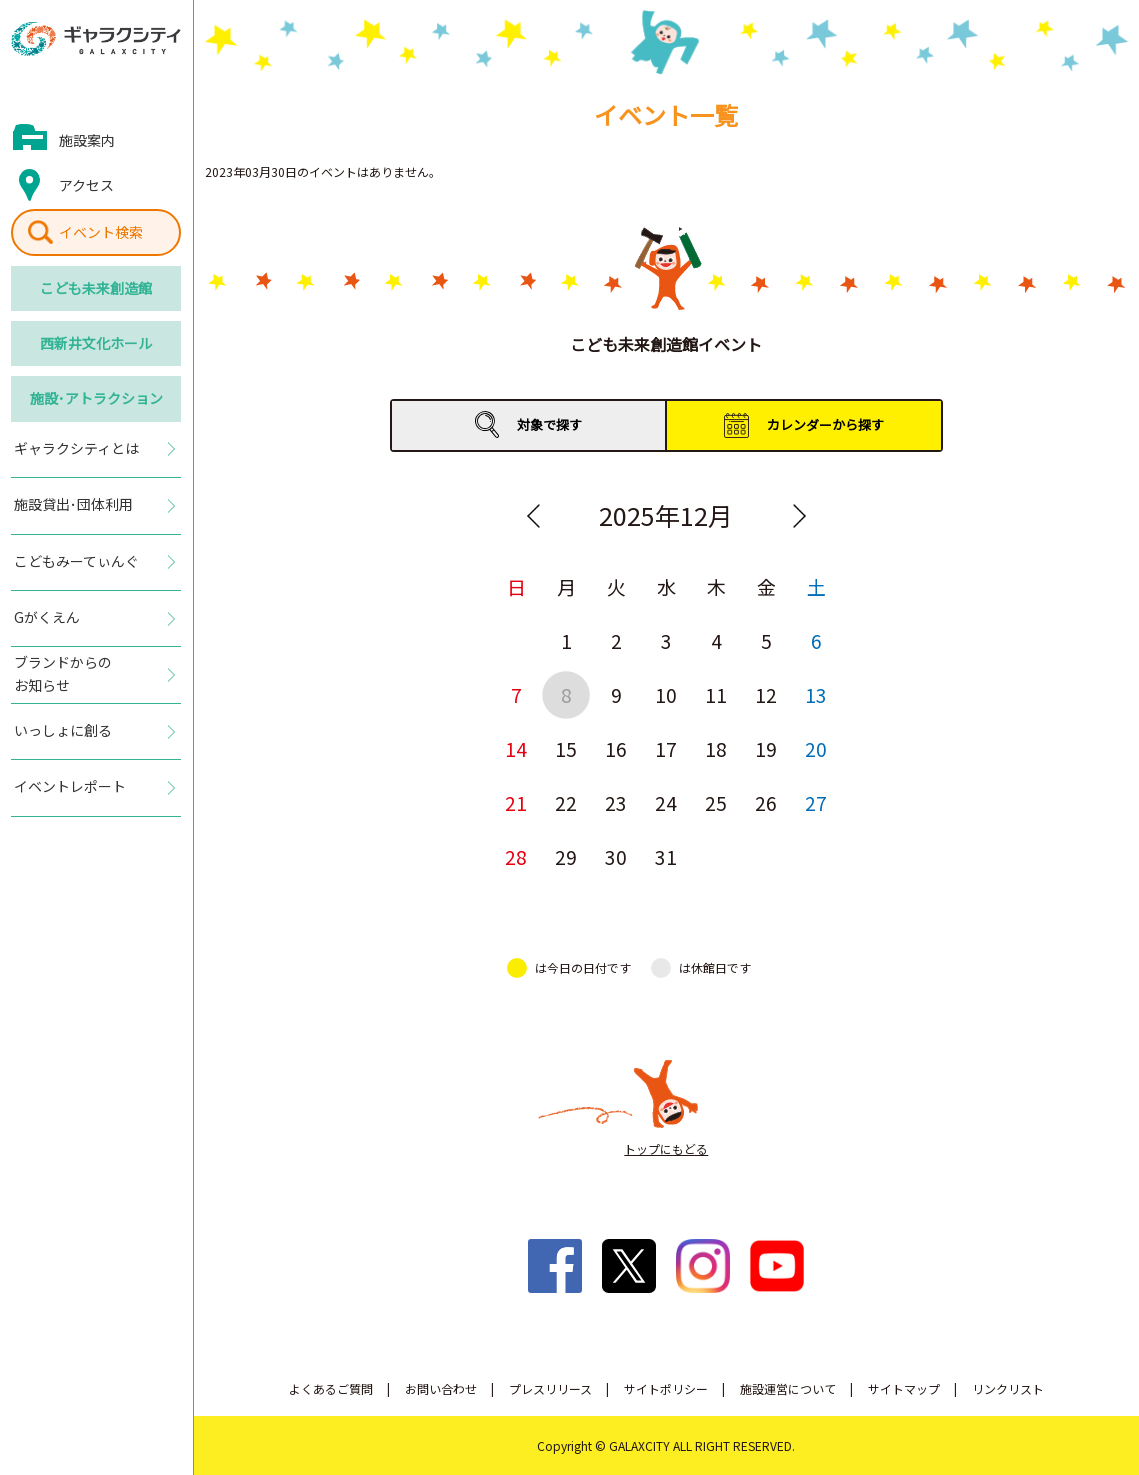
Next (799, 516)
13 (816, 694)
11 (716, 694)
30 (616, 856)
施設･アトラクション (96, 398)
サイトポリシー (666, 1388)
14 (516, 748)
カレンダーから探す (825, 424)
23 (616, 802)
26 (766, 802)
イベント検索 (101, 232)
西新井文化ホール (96, 343)
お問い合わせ (441, 1388)
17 (666, 748)
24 (666, 802)
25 (716, 802)
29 (566, 856)
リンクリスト (1008, 1388)
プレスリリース (550, 1388)
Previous (533, 516)
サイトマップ (904, 1388)
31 (666, 856)
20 (816, 748)
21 (516, 802)
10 (666, 694)
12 (766, 694)
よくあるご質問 (331, 1388)
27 (816, 802)
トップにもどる (666, 1148)
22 (566, 802)
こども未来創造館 (96, 288)
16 (616, 748)
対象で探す (549, 424)
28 (516, 856)
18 (716, 748)
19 (766, 748)
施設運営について (788, 1388)
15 (566, 748)
